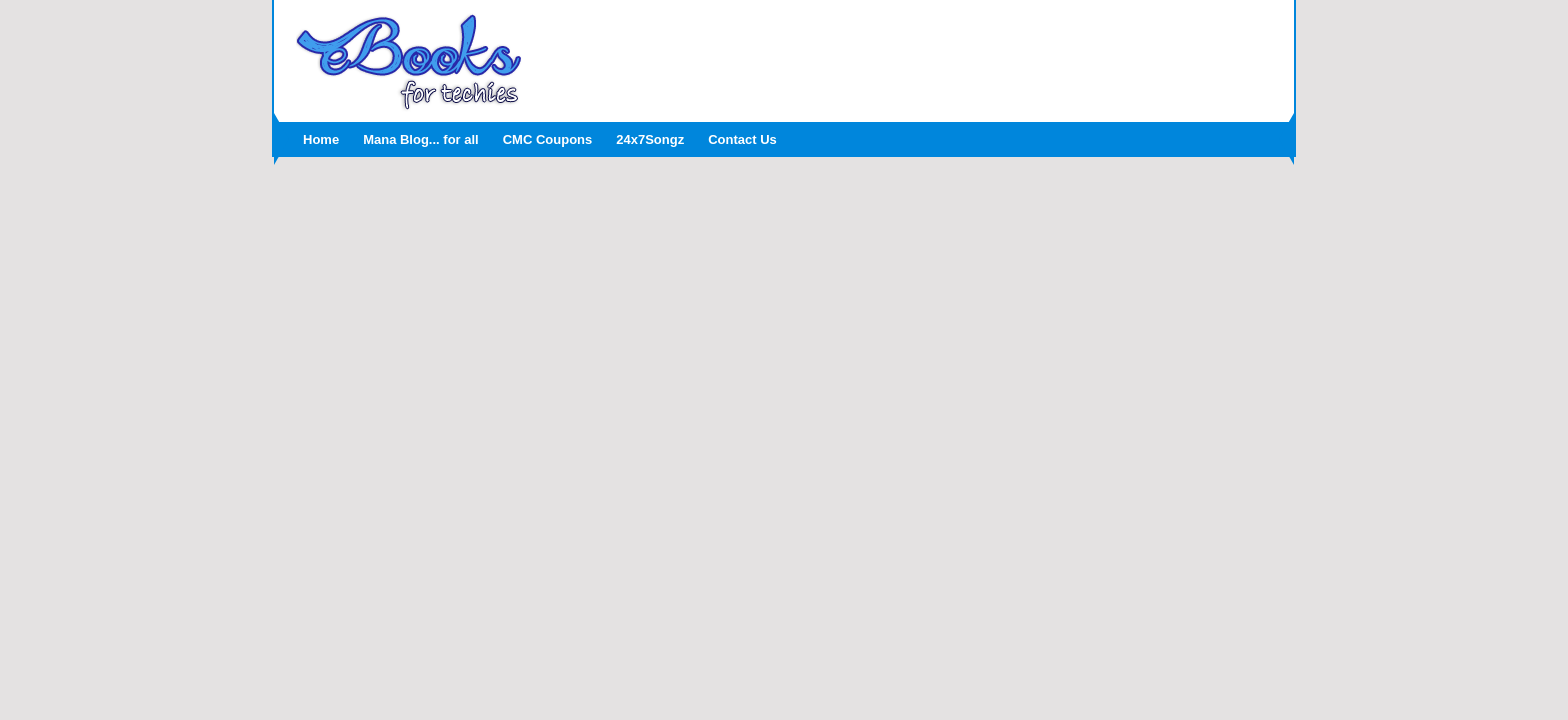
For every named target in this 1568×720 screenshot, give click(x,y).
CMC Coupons (548, 139)
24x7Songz (650, 139)
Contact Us (742, 139)
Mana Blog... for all (421, 139)
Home (321, 139)
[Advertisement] (909, 55)
